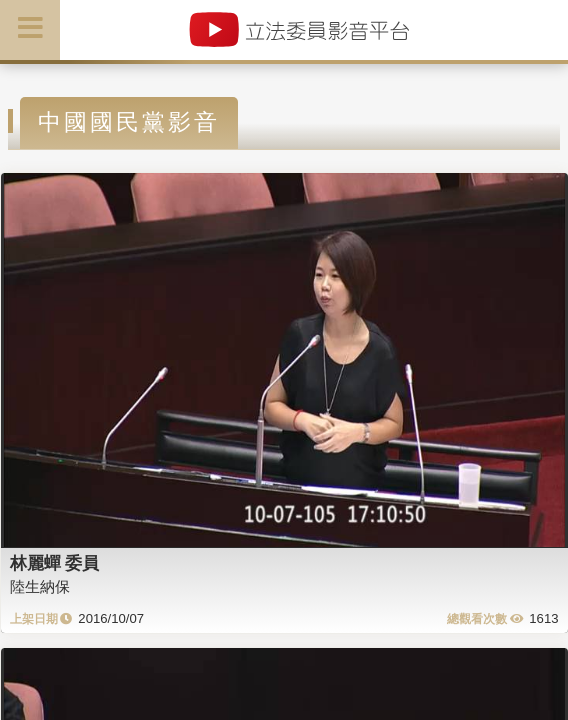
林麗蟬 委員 (55, 563)
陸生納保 (40, 586)
